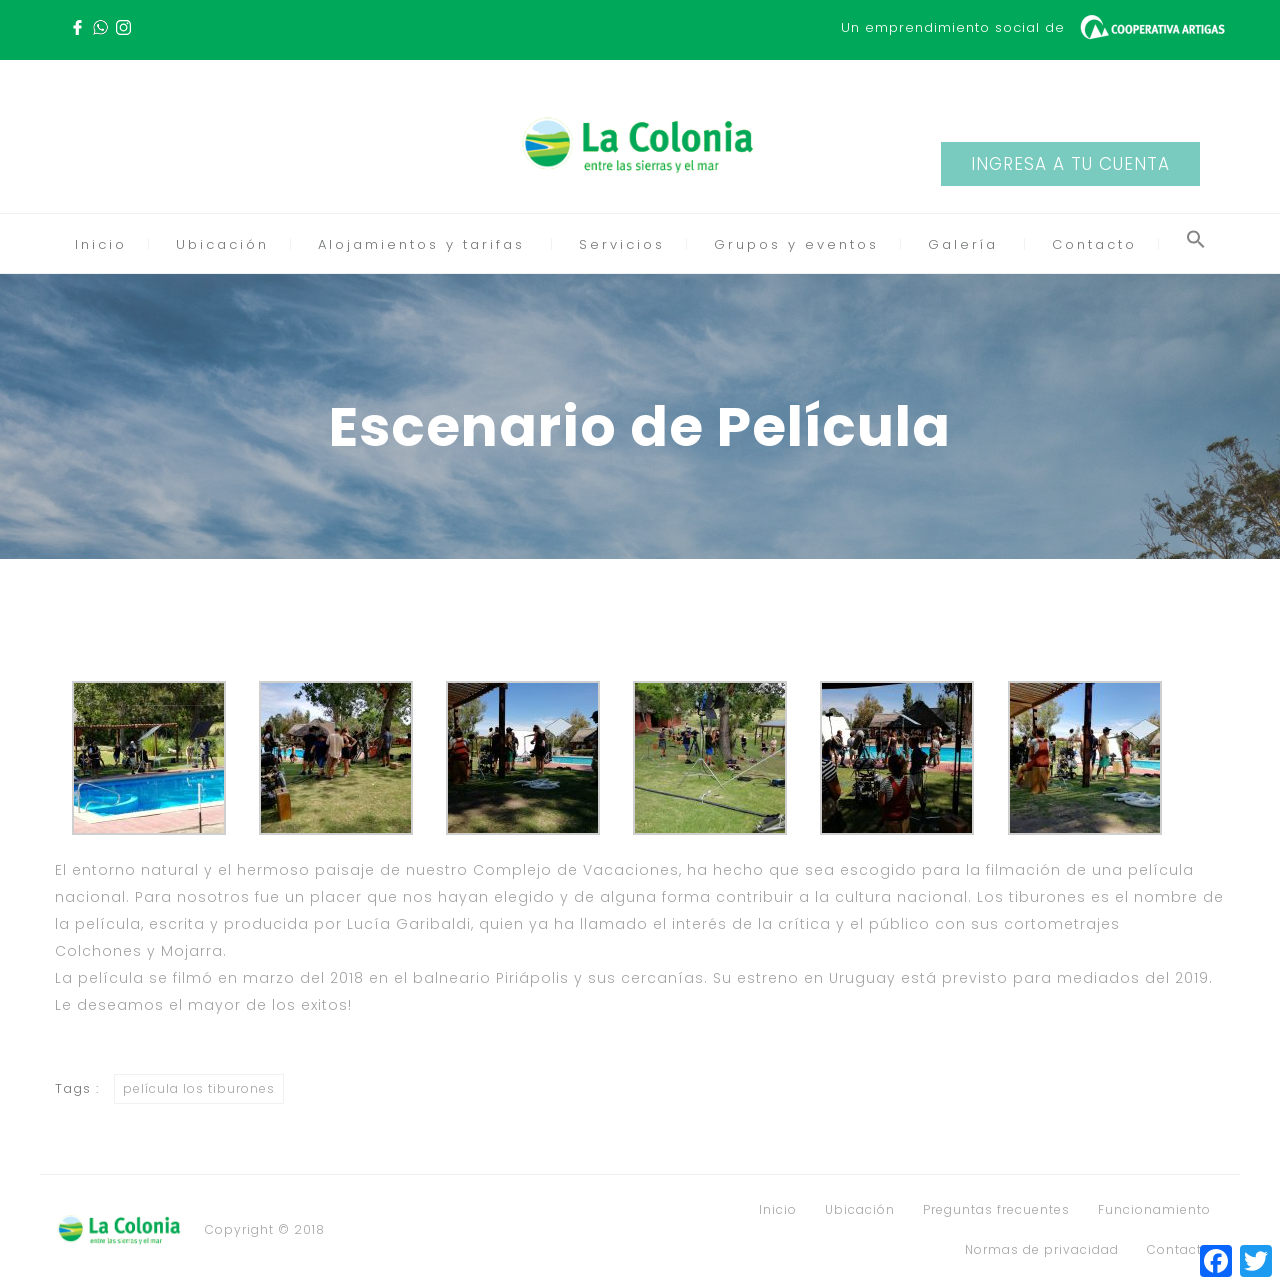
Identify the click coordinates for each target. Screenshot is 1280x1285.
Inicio (101, 244)
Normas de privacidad (1042, 1250)
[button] (1196, 244)
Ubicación (222, 244)
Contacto (1094, 244)
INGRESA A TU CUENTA (1070, 164)
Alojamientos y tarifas (421, 244)
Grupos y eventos (796, 244)
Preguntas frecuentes (996, 1210)
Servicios (622, 244)
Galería (963, 244)
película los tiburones (199, 1088)
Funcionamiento (1154, 1210)
